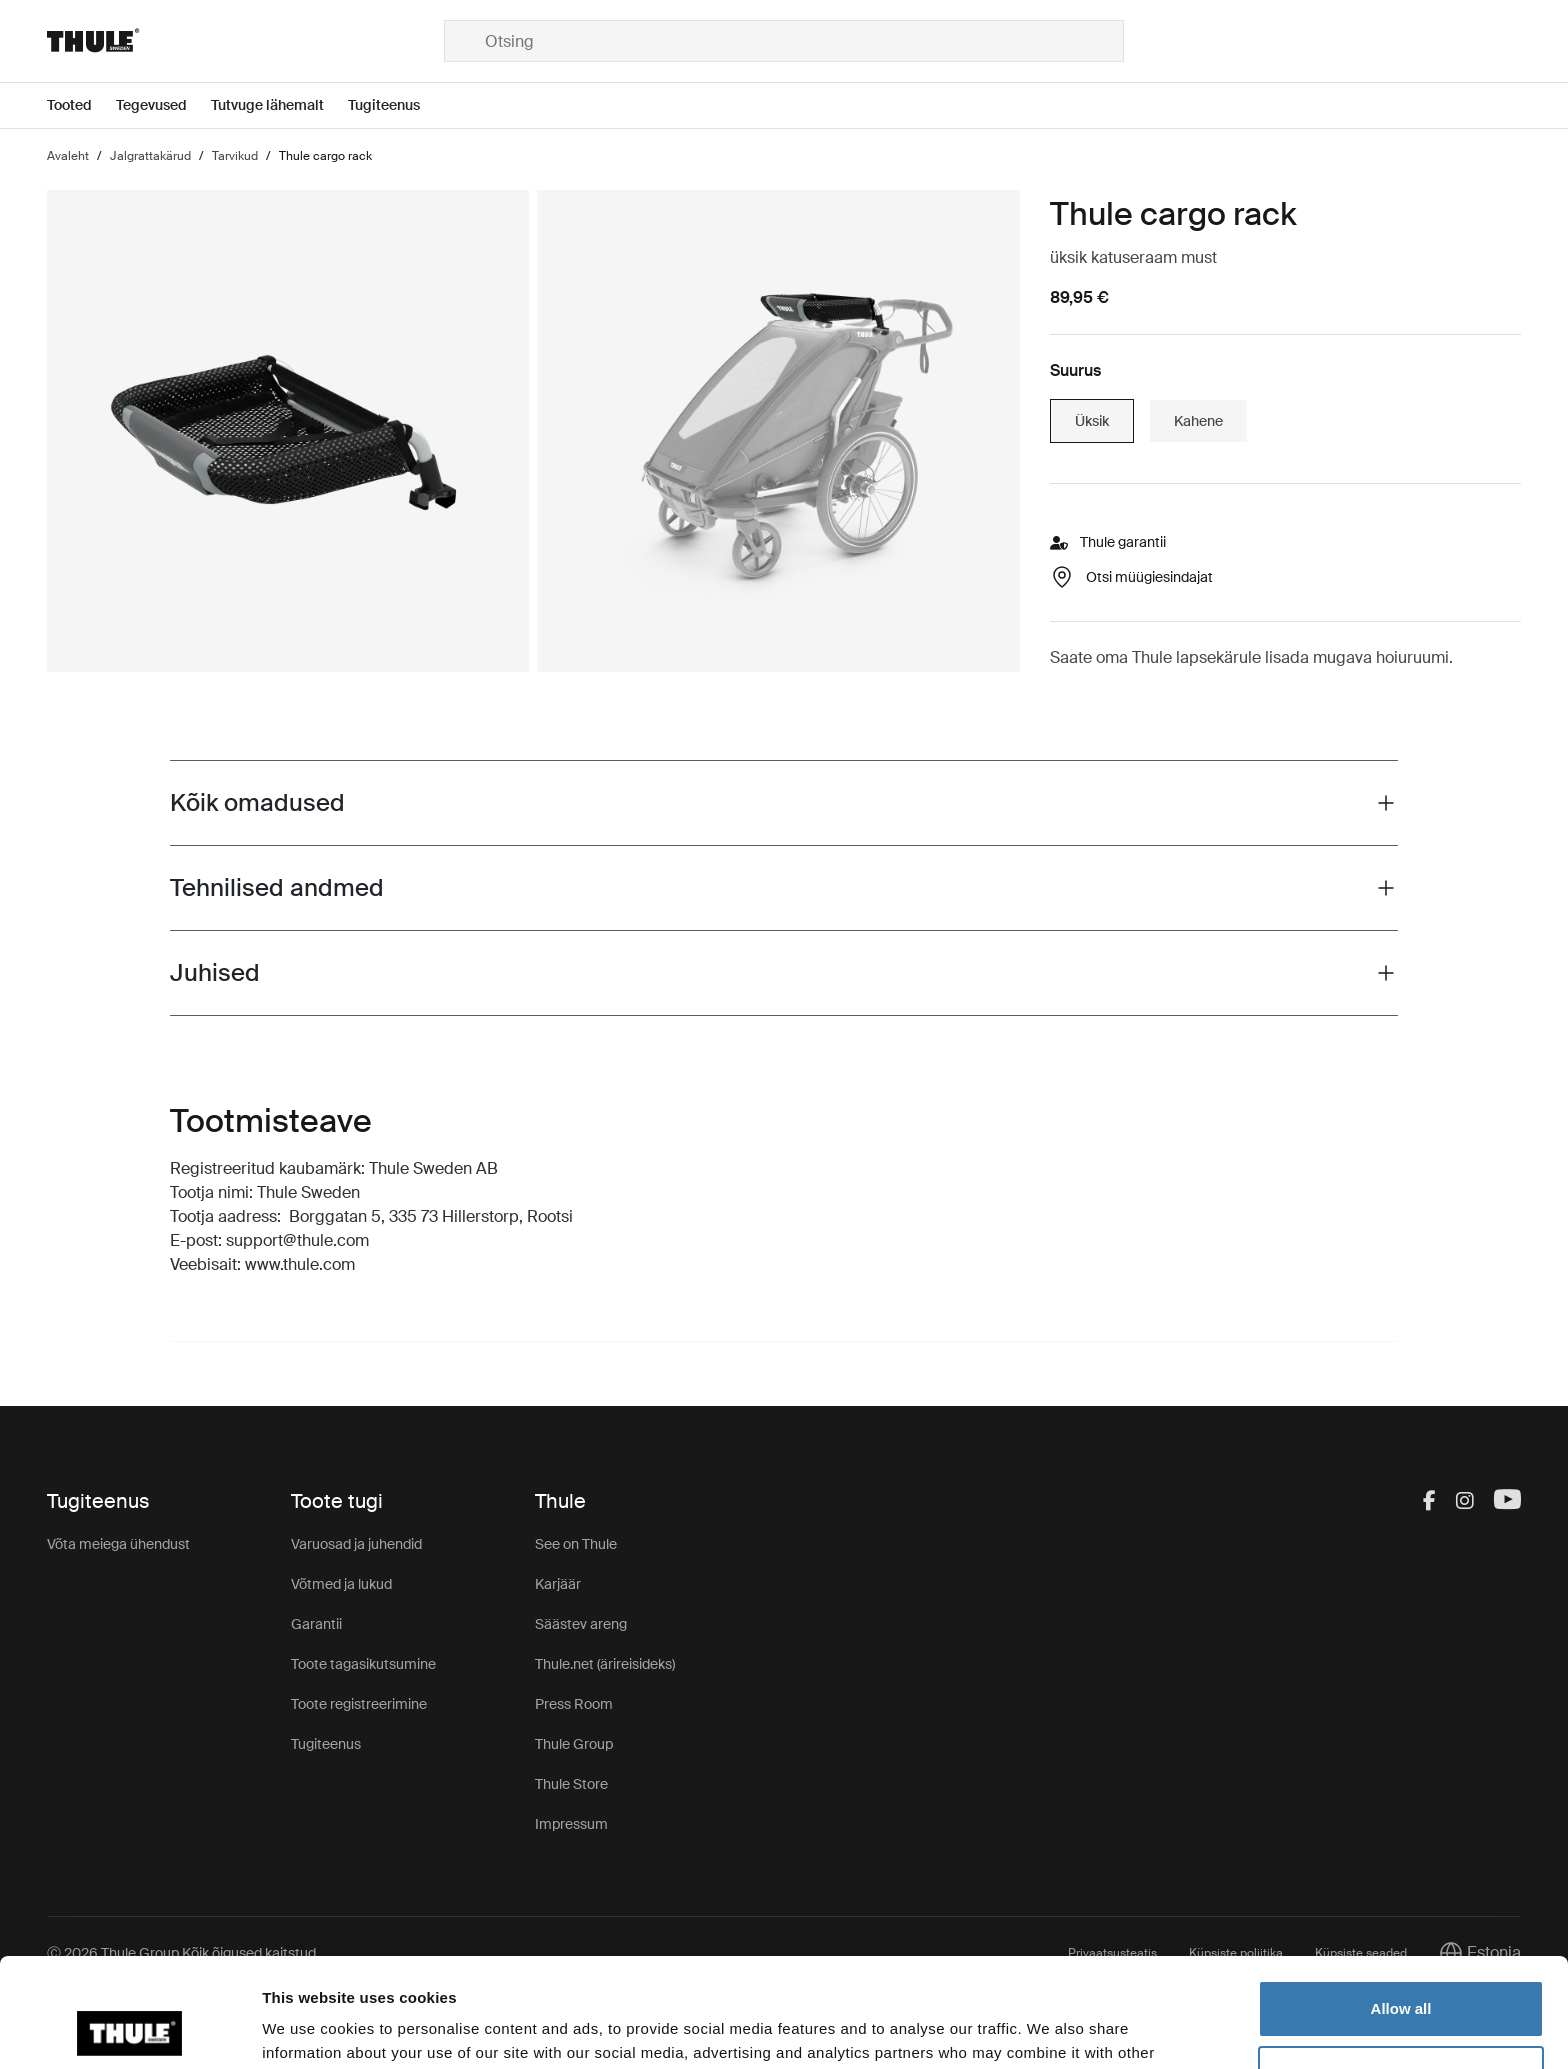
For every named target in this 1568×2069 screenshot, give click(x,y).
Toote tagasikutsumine (363, 1664)
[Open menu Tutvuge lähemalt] (279, 105)
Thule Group (574, 1744)
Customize (1402, 1971)
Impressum (571, 1824)
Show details (308, 2029)
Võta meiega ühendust (118, 1544)
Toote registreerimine (359, 1704)
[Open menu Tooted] (81, 105)
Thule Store (571, 1784)
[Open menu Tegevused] (163, 105)
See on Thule (576, 1544)
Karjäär (558, 1584)
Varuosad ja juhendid (356, 1544)
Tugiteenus (326, 1744)
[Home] (245, 41)
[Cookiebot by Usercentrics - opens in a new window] (129, 2030)
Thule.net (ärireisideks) (605, 1664)
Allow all (1401, 1906)
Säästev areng (581, 1624)
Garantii (316, 1624)
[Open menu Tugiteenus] (396, 105)
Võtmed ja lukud (341, 1584)
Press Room (574, 1704)
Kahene (1198, 421)
